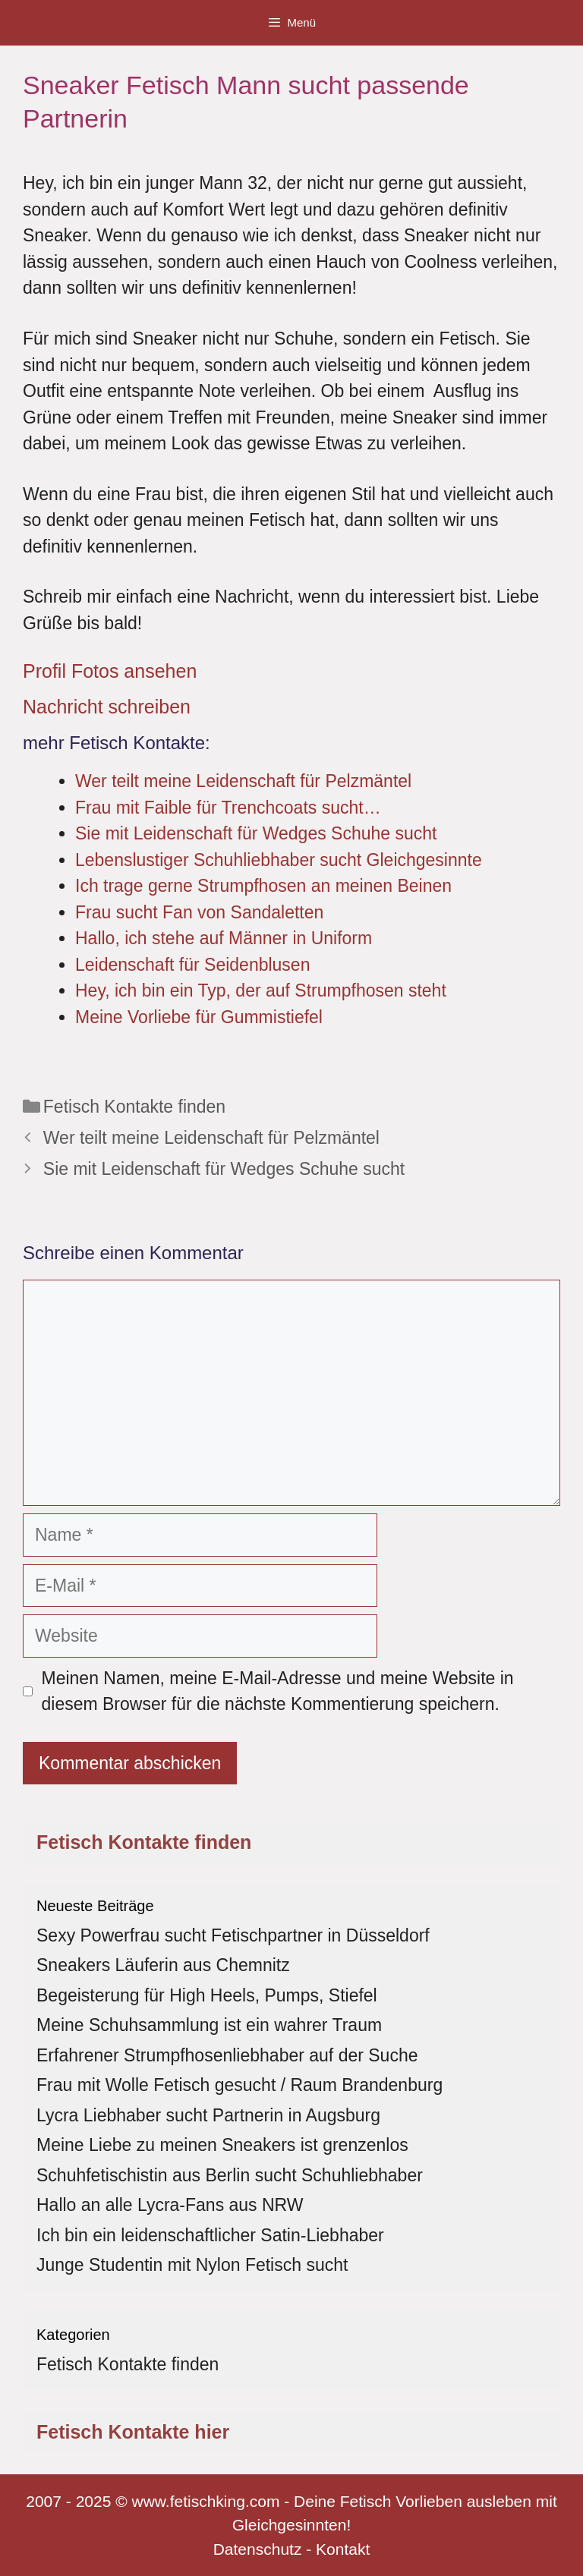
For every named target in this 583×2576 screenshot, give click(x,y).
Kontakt (343, 2549)
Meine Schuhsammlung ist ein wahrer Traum (209, 2025)
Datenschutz (257, 2549)
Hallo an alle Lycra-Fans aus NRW (170, 2205)
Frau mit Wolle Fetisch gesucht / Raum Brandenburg (239, 2085)
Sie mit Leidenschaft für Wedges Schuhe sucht (224, 1169)
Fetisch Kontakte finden (134, 1106)
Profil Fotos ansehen (110, 671)
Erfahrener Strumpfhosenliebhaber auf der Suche (227, 2055)
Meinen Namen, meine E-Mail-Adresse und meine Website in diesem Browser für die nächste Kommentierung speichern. (278, 1691)
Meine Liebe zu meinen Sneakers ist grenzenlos (222, 2145)
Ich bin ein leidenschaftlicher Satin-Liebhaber (210, 2235)
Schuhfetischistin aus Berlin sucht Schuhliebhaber (229, 2175)
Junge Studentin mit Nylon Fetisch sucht (192, 2265)
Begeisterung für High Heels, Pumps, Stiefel (206, 1995)
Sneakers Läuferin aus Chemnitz (163, 1965)
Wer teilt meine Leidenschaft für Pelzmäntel (211, 1138)
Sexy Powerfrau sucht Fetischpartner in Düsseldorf (233, 1935)
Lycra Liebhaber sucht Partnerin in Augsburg (208, 2115)
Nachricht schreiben (107, 706)
